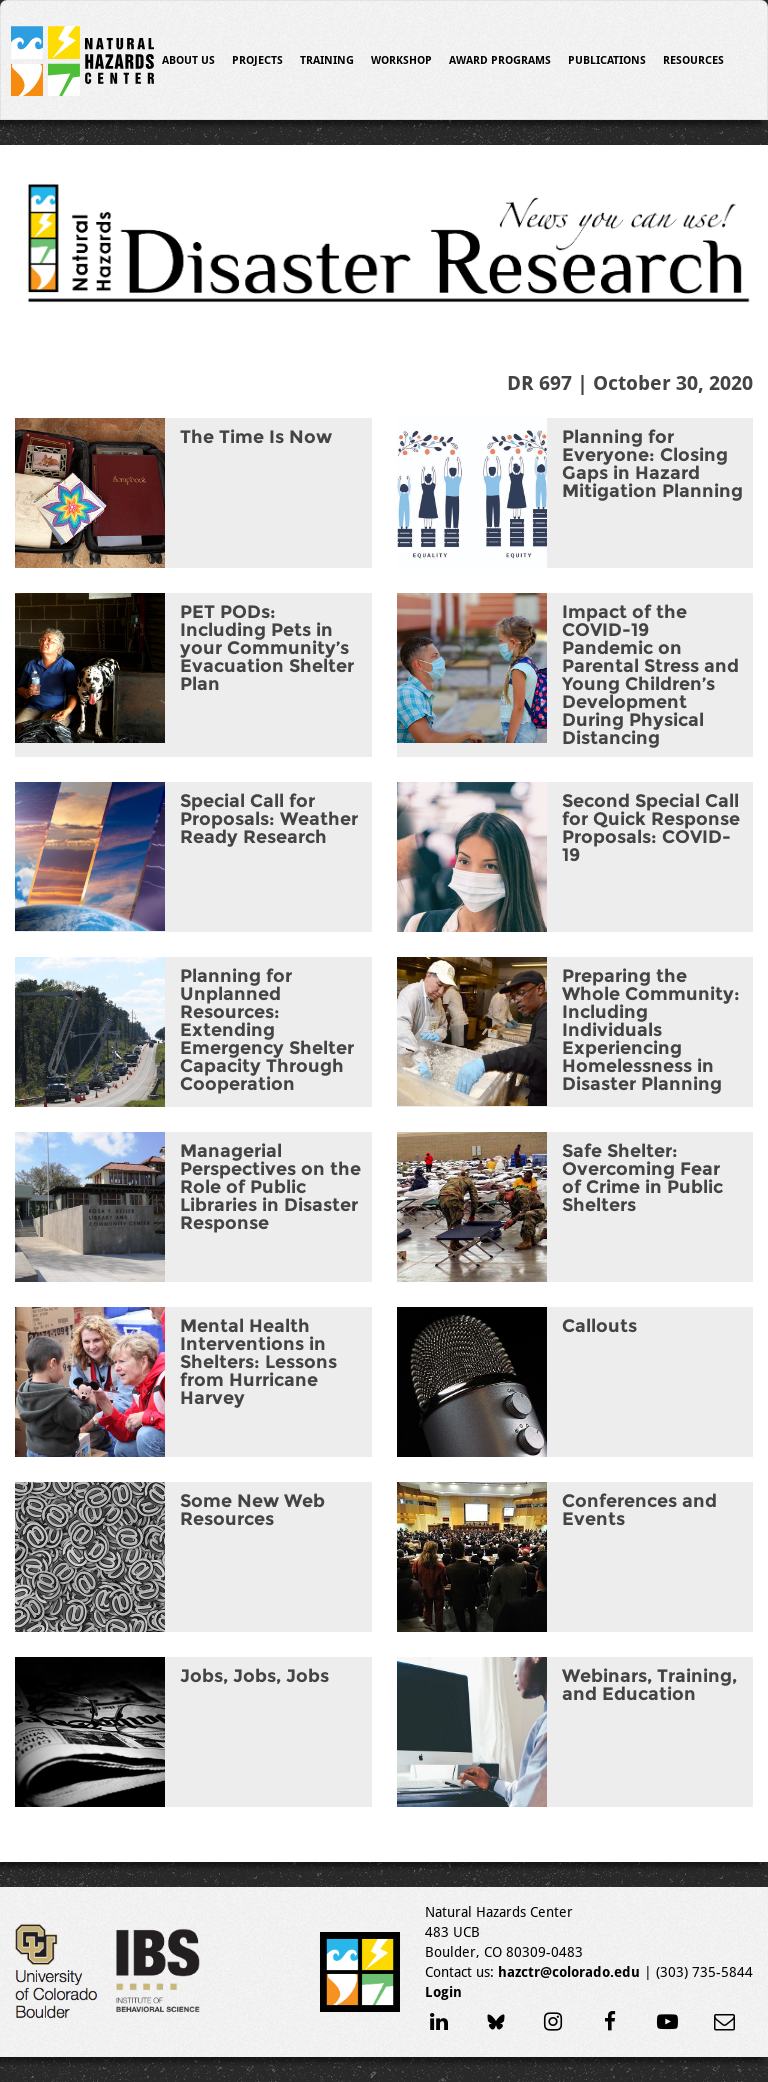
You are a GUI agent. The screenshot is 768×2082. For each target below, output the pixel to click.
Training (327, 60)
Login (443, 1992)
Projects (257, 60)
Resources (693, 60)
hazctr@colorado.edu (569, 1972)
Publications (607, 60)
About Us (188, 60)
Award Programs (500, 60)
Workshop (401, 60)
